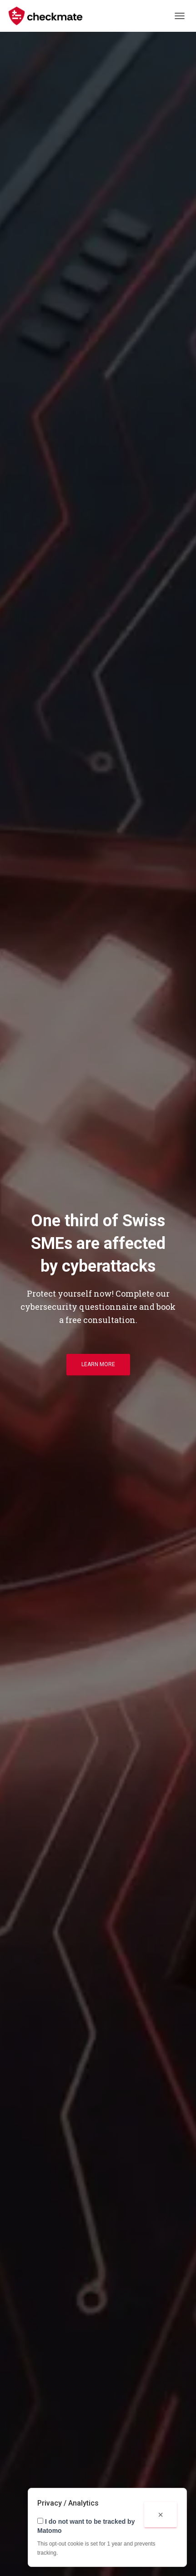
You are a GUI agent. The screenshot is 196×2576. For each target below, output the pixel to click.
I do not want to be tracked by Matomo (86, 2526)
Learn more (98, 1364)
